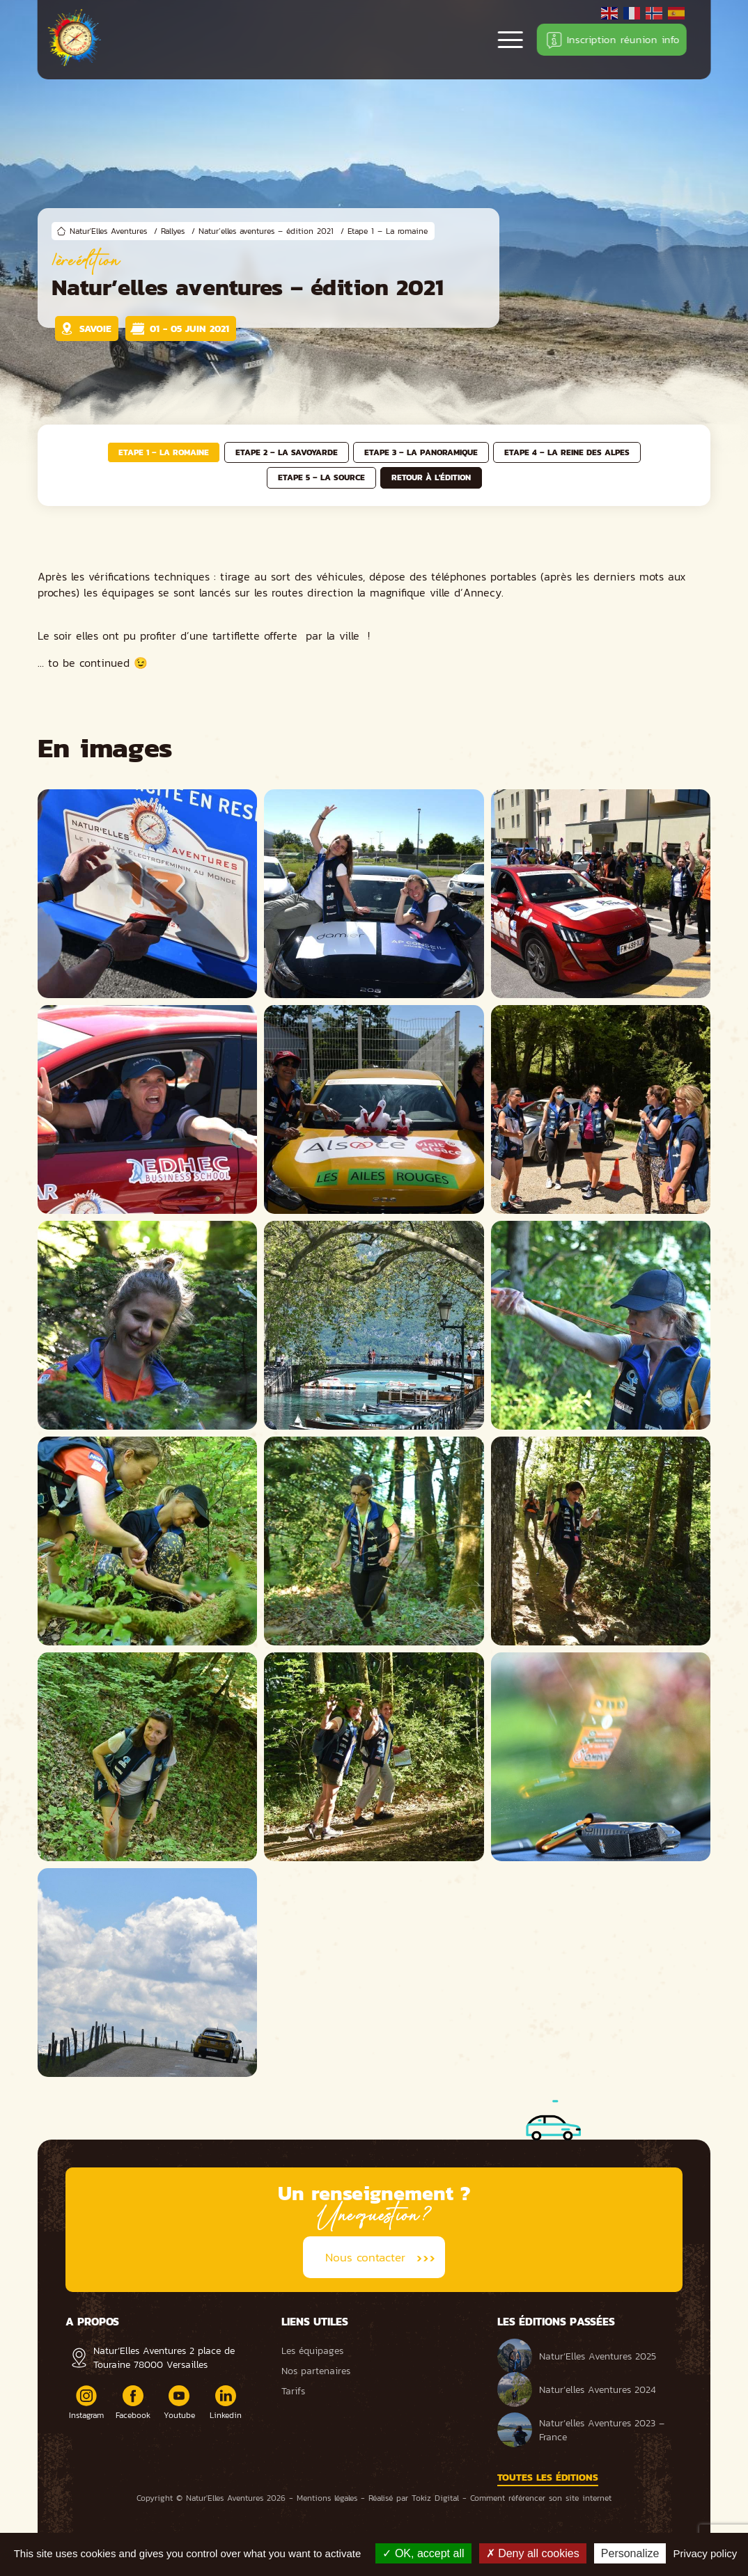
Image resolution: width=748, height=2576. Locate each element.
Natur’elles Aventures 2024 (576, 2389)
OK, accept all (423, 2553)
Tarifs (293, 2391)
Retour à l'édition (431, 477)
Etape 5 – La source (321, 477)
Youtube (179, 2403)
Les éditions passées (556, 2321)
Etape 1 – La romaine (163, 452)
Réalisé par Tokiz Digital (413, 2498)
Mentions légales (327, 2498)
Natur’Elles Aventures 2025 (576, 2356)
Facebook (133, 2403)
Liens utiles (314, 2321)
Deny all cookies (532, 2553)
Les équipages (312, 2350)
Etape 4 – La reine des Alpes (567, 452)
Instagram (86, 2403)
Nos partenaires (315, 2371)
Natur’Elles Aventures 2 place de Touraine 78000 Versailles (164, 2357)
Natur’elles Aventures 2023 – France (580, 2430)
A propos (92, 2321)
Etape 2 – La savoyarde (286, 452)
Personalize (630, 2553)
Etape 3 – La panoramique (421, 452)
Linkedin (226, 2403)
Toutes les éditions (547, 2477)
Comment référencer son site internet (540, 2498)
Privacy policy (705, 2553)
